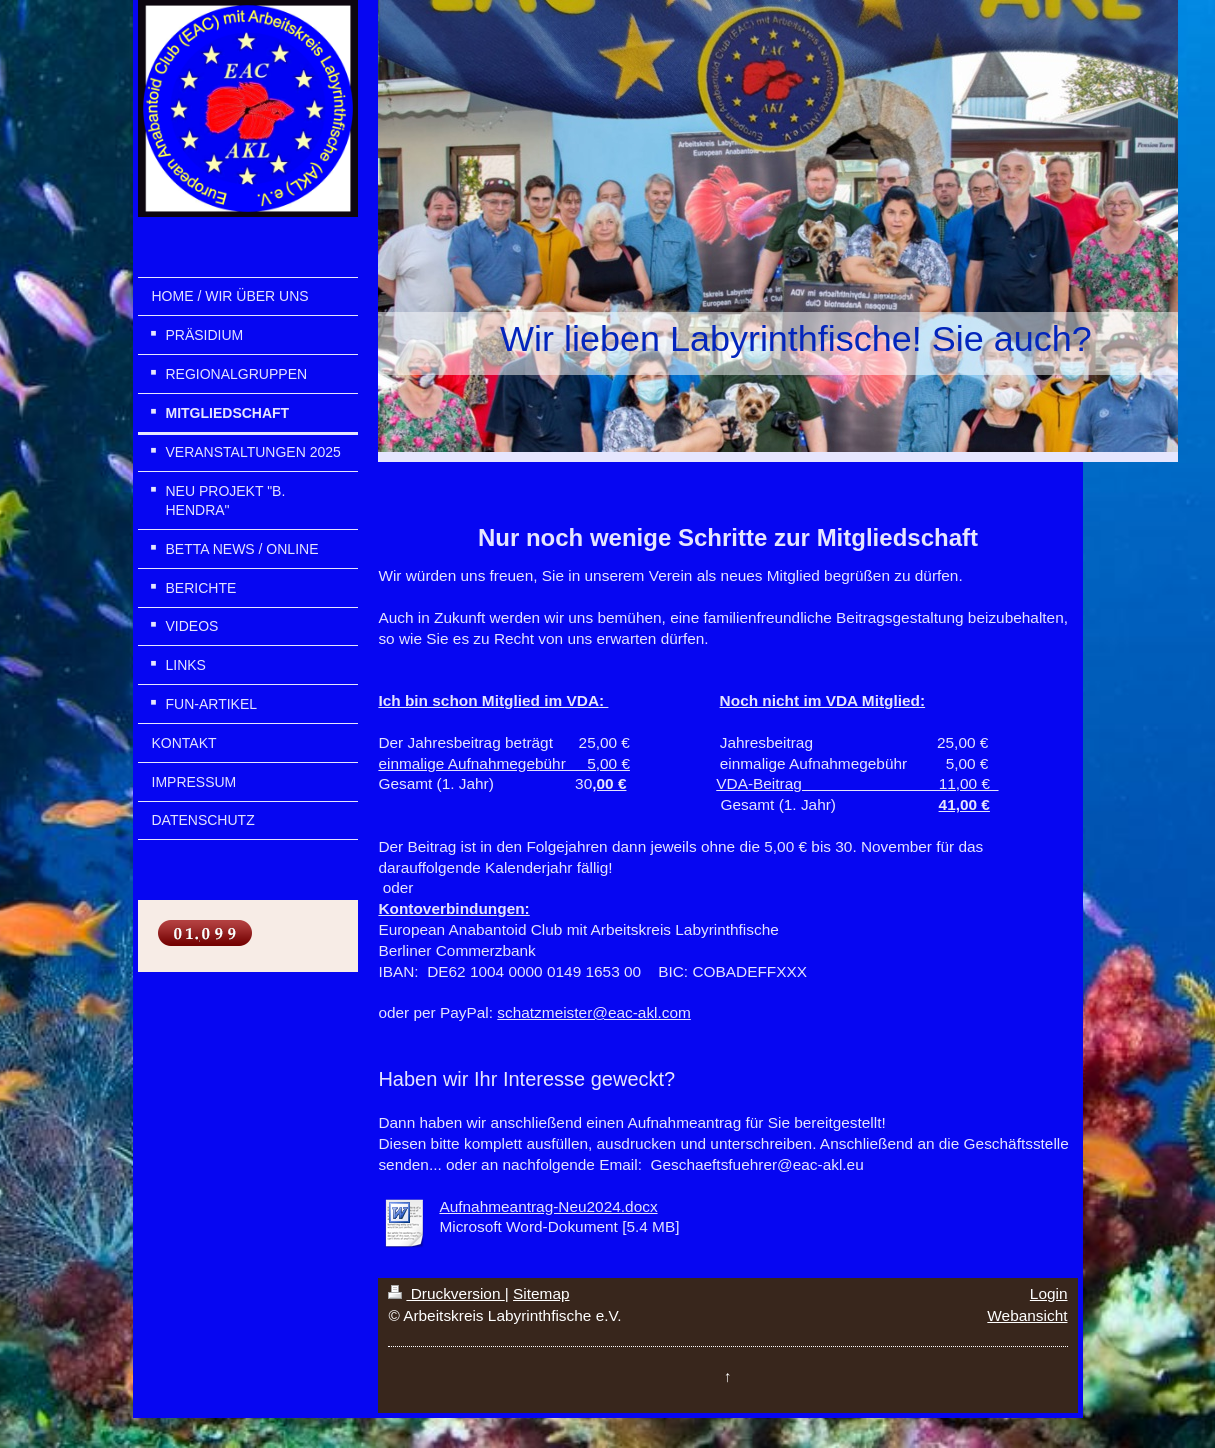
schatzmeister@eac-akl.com (594, 1012)
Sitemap (541, 1293)
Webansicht (1027, 1315)
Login (1049, 1293)
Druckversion (446, 1293)
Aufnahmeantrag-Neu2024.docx (548, 1206)
